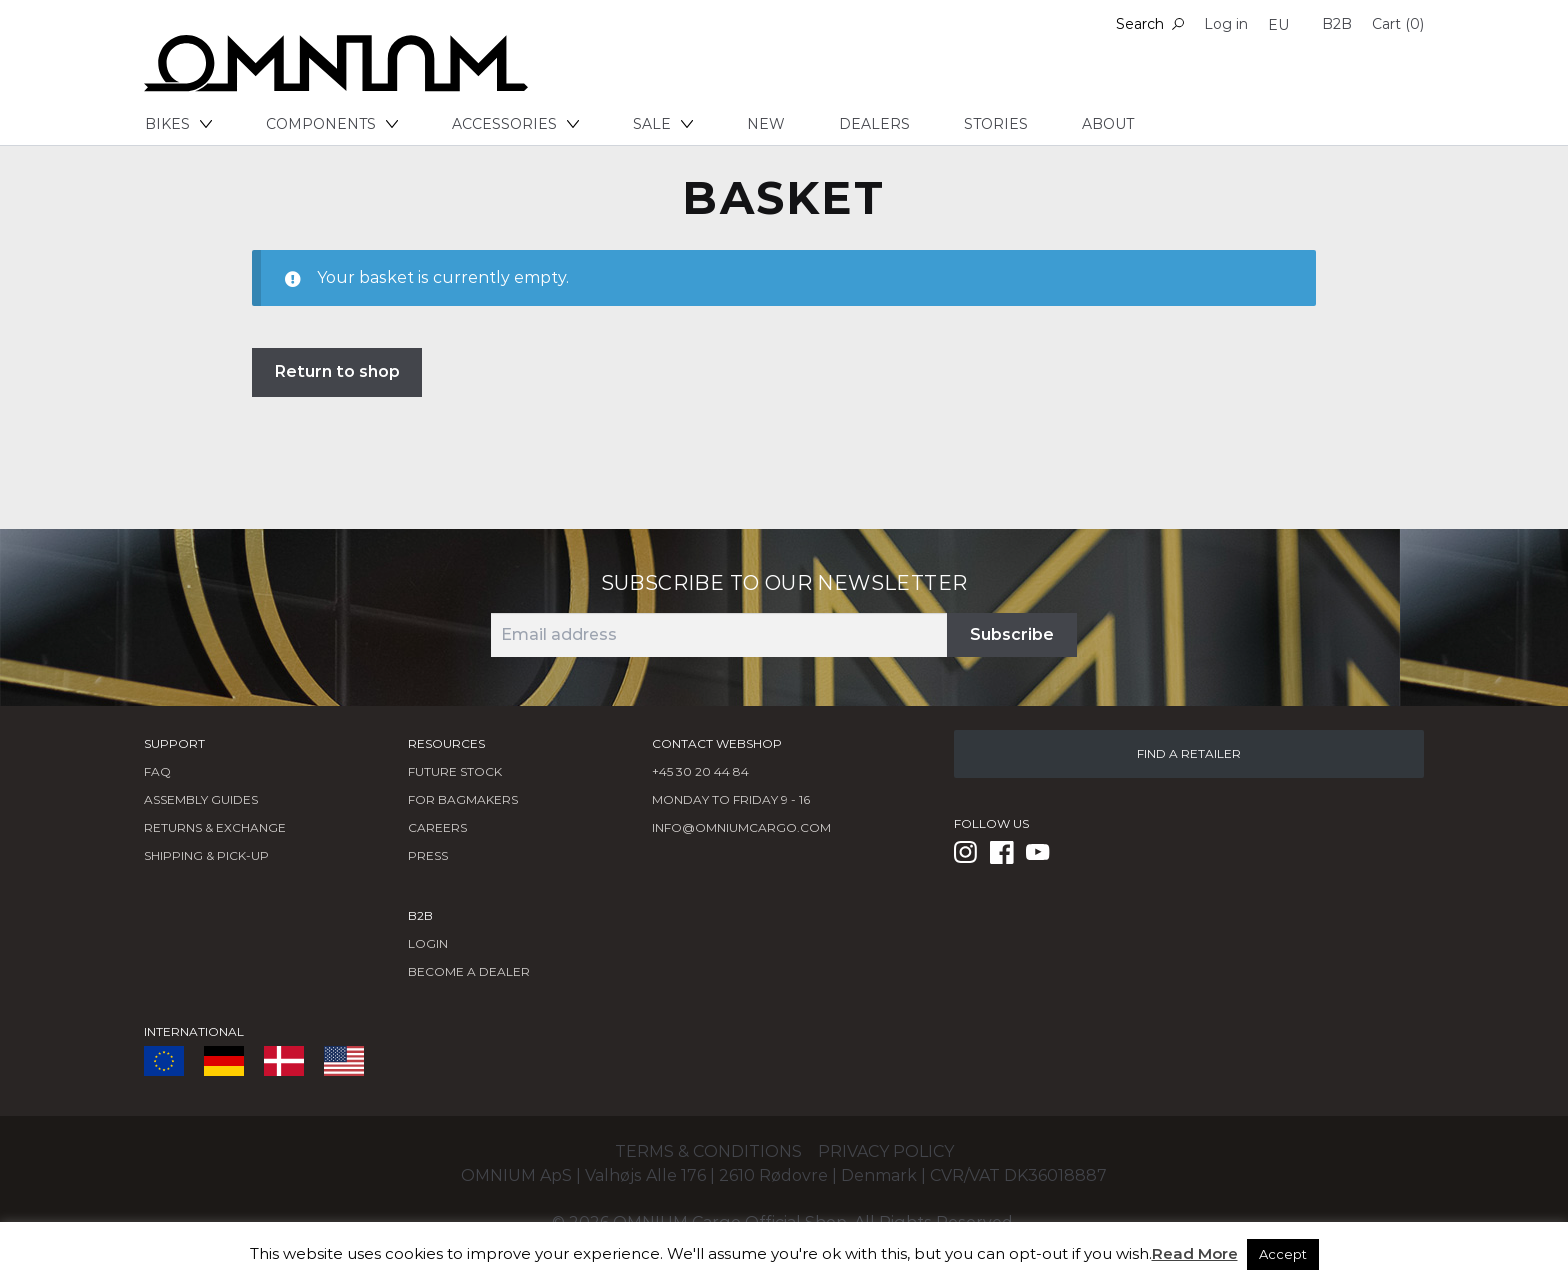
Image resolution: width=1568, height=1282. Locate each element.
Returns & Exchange (215, 827)
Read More (1195, 1253)
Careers (437, 827)
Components (332, 124)
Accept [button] (1283, 1254)
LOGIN (428, 943)
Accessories (515, 124)
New (766, 124)
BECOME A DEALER (469, 971)
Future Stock (455, 771)
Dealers (874, 124)
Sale (663, 124)
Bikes (178, 124)
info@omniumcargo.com (741, 827)
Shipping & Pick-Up (206, 855)
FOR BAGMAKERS (463, 799)
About (1108, 124)
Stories (996, 124)
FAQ (157, 771)
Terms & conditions (708, 1151)
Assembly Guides (201, 799)
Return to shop (337, 371)
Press (428, 855)
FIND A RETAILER (1189, 753)
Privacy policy (886, 1151)
